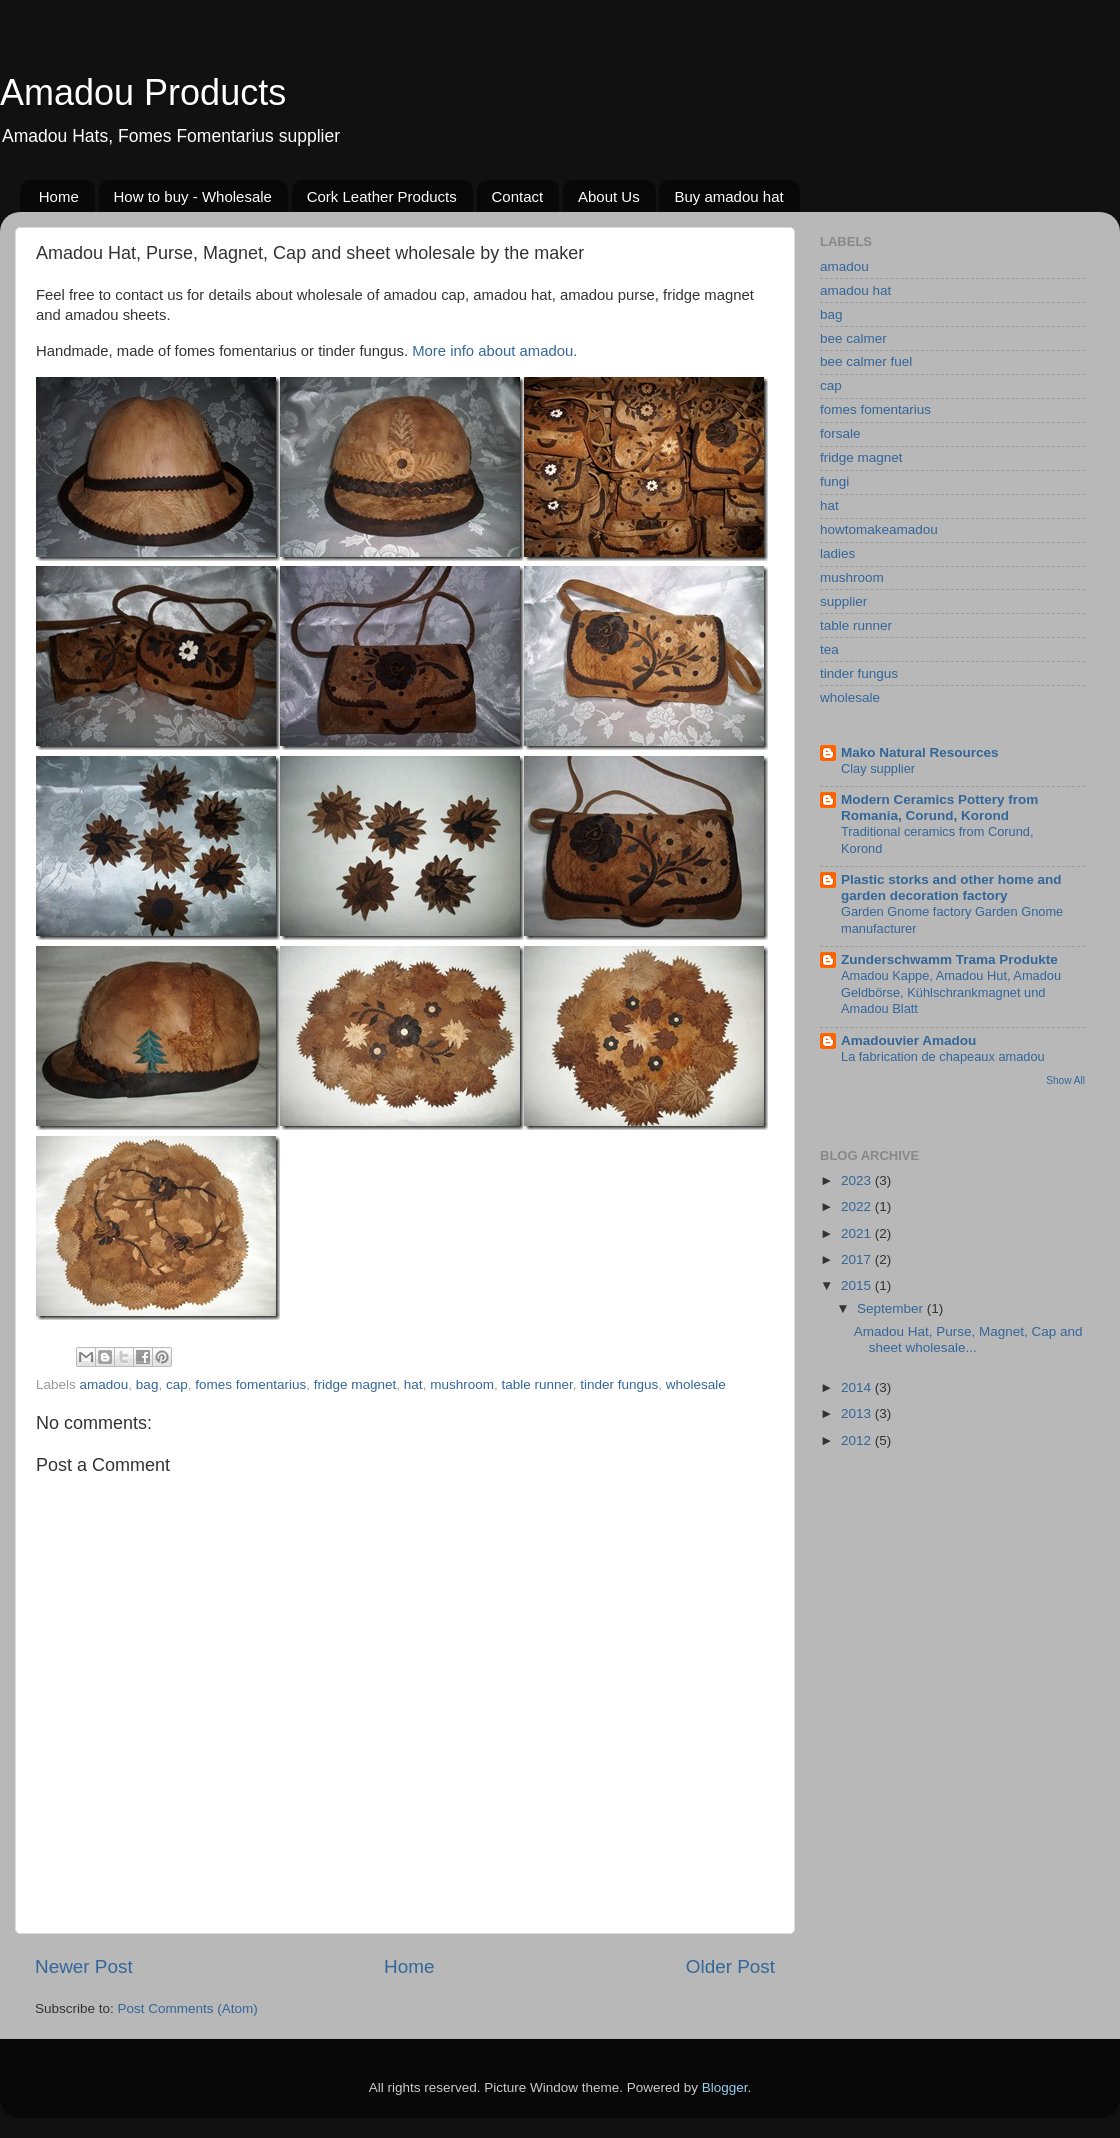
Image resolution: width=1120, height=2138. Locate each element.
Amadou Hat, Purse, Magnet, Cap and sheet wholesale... (968, 1339)
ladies (837, 553)
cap (177, 1384)
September (892, 1308)
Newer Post (84, 1966)
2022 (858, 1206)
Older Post (730, 1966)
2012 (858, 1440)
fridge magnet (355, 1384)
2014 (858, 1387)
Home (59, 196)
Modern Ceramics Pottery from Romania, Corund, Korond (939, 807)
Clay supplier (878, 768)
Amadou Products (143, 92)
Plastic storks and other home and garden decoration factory (951, 887)
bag (147, 1384)
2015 (858, 1285)
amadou (104, 1384)
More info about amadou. (494, 351)
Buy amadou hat (728, 196)
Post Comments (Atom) (188, 2008)
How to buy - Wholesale (193, 196)
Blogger (725, 2087)
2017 (858, 1259)
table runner (536, 1384)
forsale (840, 433)
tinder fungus (619, 1384)
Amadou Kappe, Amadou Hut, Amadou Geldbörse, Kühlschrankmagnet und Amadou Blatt (951, 992)
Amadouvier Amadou (908, 1040)
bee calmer (853, 338)
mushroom (462, 1384)
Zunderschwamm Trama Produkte (949, 959)
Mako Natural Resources (920, 752)
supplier (843, 601)
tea (829, 649)
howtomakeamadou (879, 529)
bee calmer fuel (866, 361)
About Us (609, 196)
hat (413, 1384)
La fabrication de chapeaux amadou (943, 1056)
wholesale (696, 1384)
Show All (1065, 1080)
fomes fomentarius (250, 1384)
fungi (834, 481)
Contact (518, 196)
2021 (858, 1233)
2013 (858, 1413)
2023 (858, 1180)
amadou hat (855, 290)
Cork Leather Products (382, 196)
